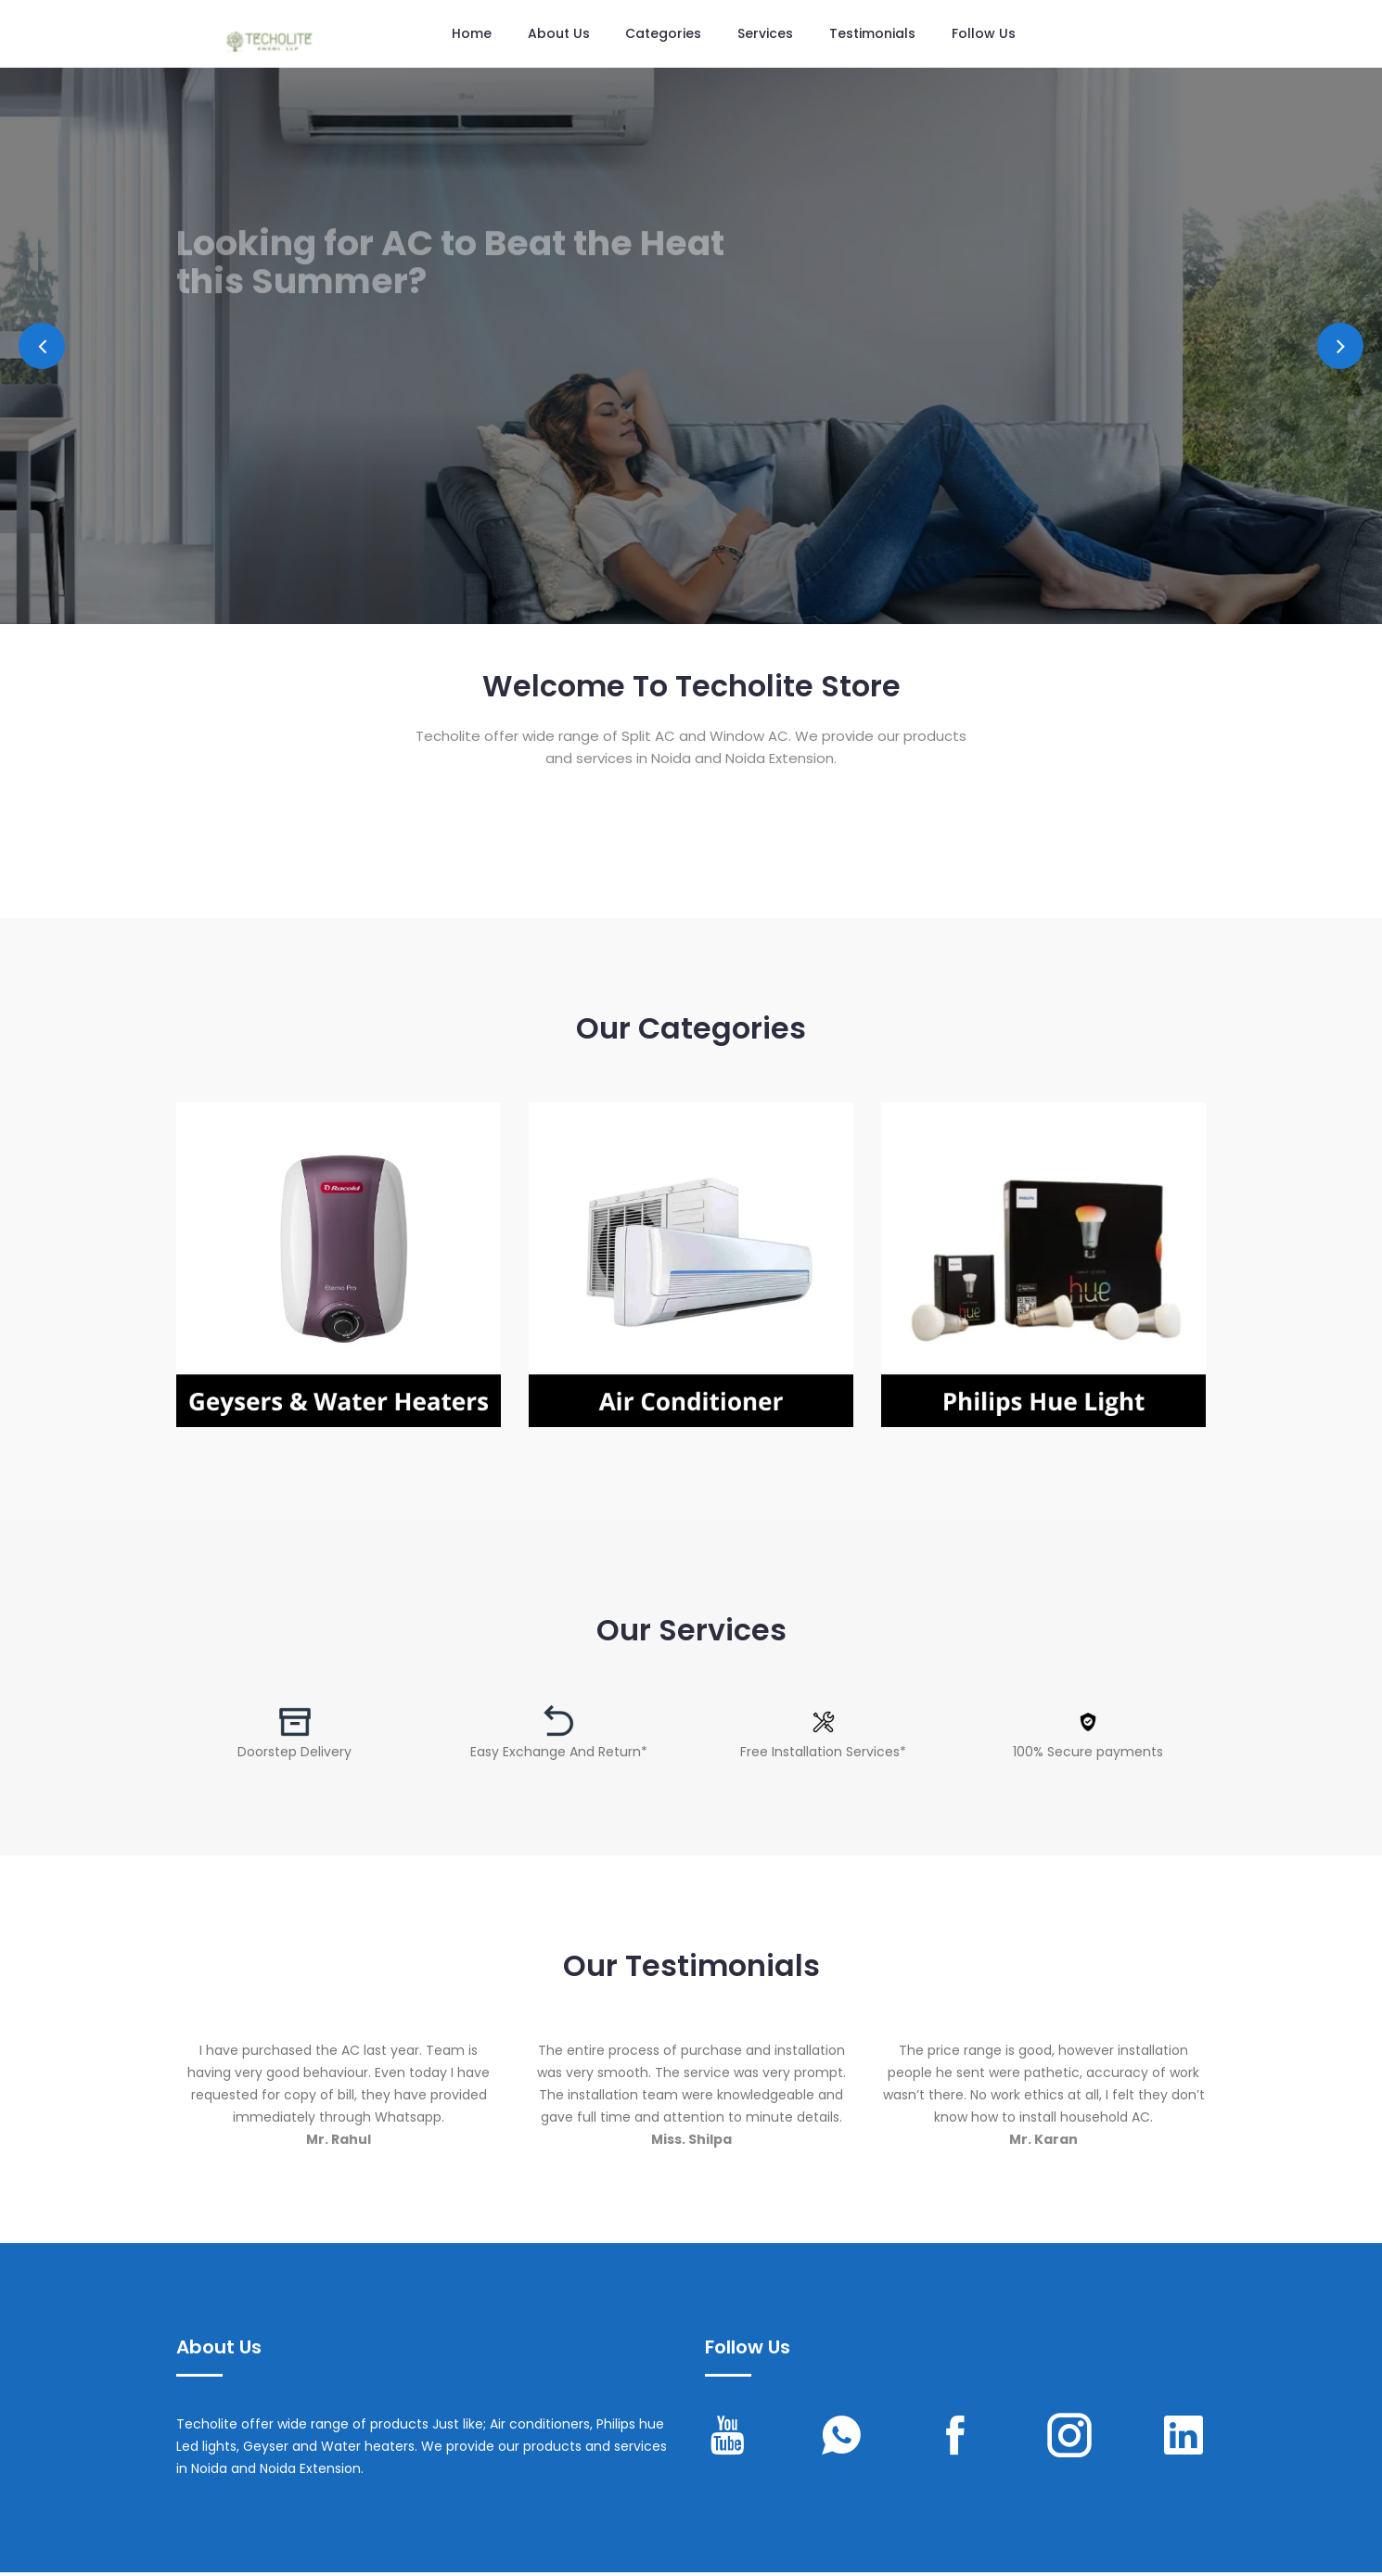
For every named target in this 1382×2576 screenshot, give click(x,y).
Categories (664, 34)
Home (472, 34)
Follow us (985, 34)
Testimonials (873, 34)
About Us (559, 34)
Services (766, 34)
